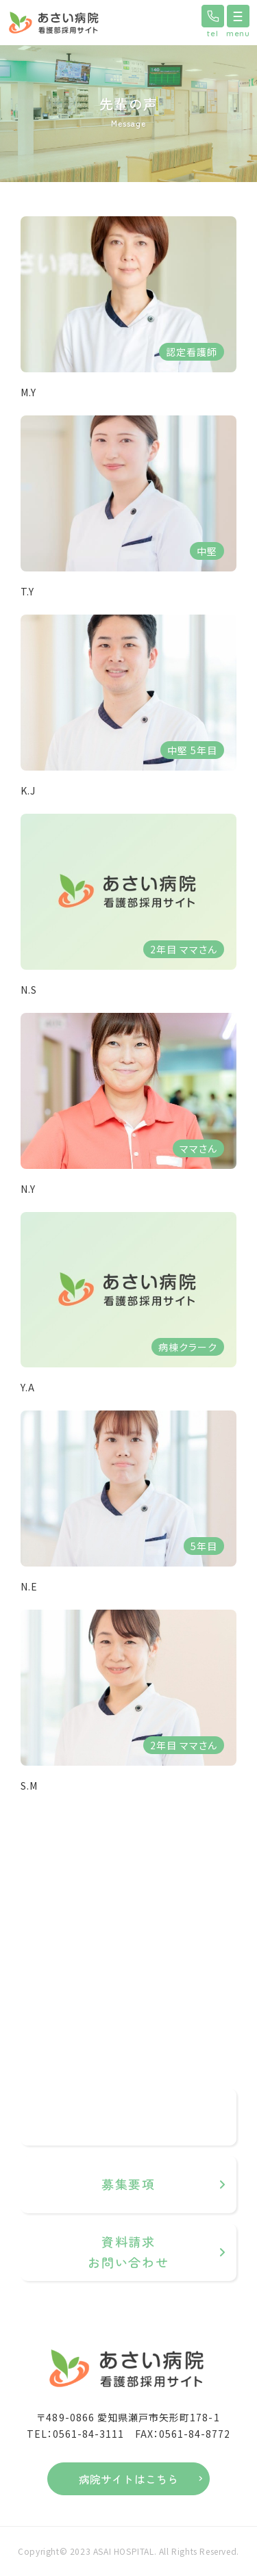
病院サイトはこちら (128, 2479)
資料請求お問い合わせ (128, 2251)
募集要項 (128, 2184)
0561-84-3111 (144, 2123)
